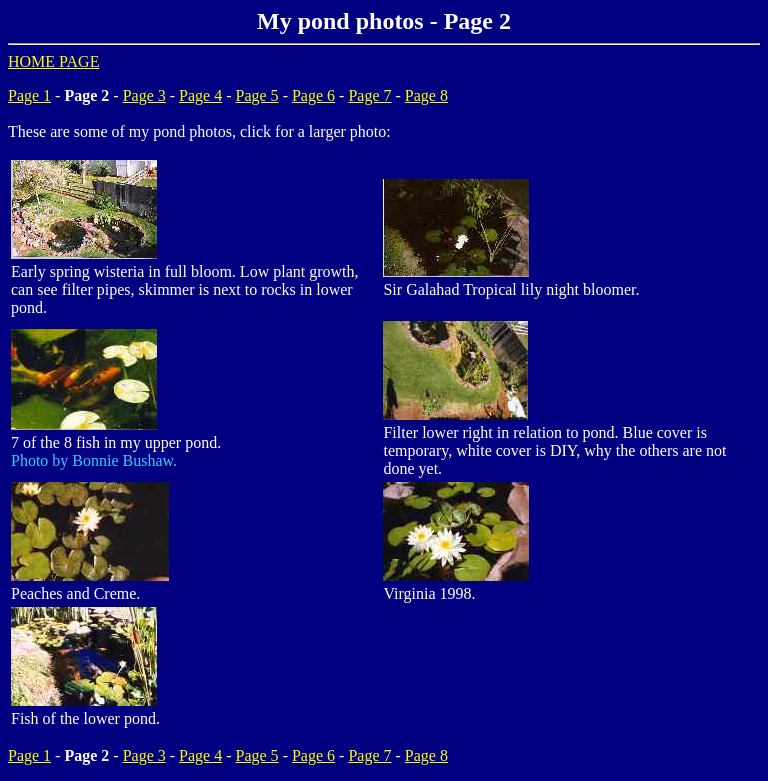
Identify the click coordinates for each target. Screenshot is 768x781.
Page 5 (257, 95)
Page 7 (369, 95)
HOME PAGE (53, 61)
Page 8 (426, 95)
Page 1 (29, 95)
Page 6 (313, 95)
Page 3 (144, 95)
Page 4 (200, 95)
